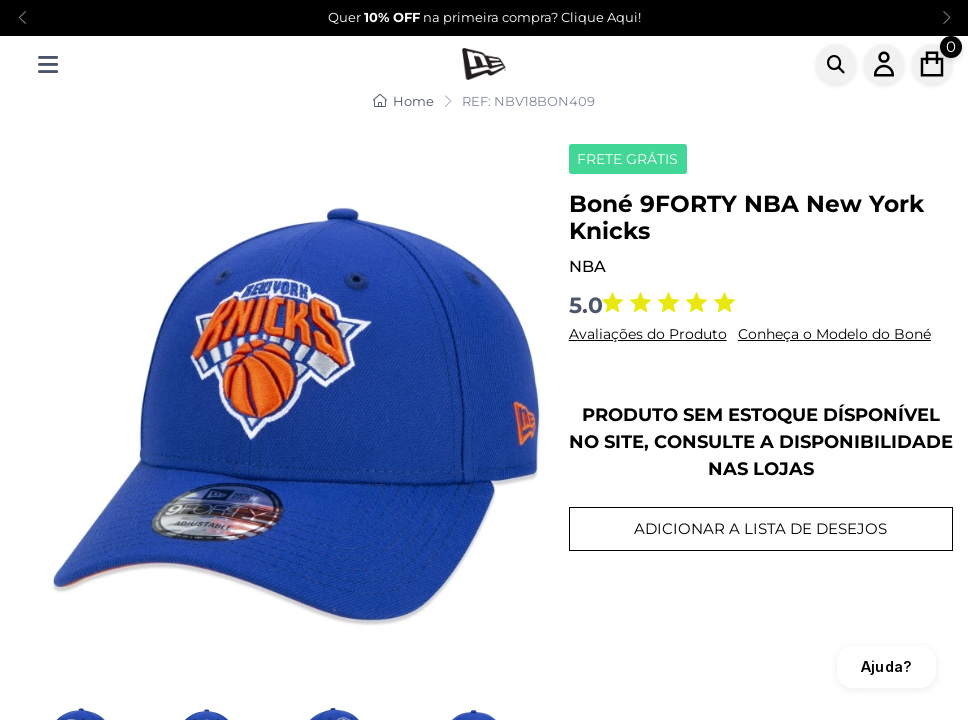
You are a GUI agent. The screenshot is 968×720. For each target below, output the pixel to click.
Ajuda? (886, 666)
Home (403, 101)
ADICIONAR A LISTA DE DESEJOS (760, 528)
